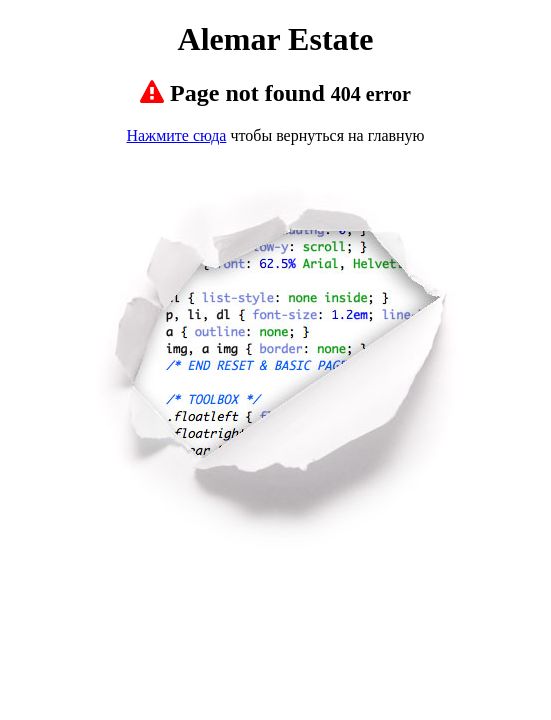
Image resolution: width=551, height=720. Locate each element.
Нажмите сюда (176, 135)
